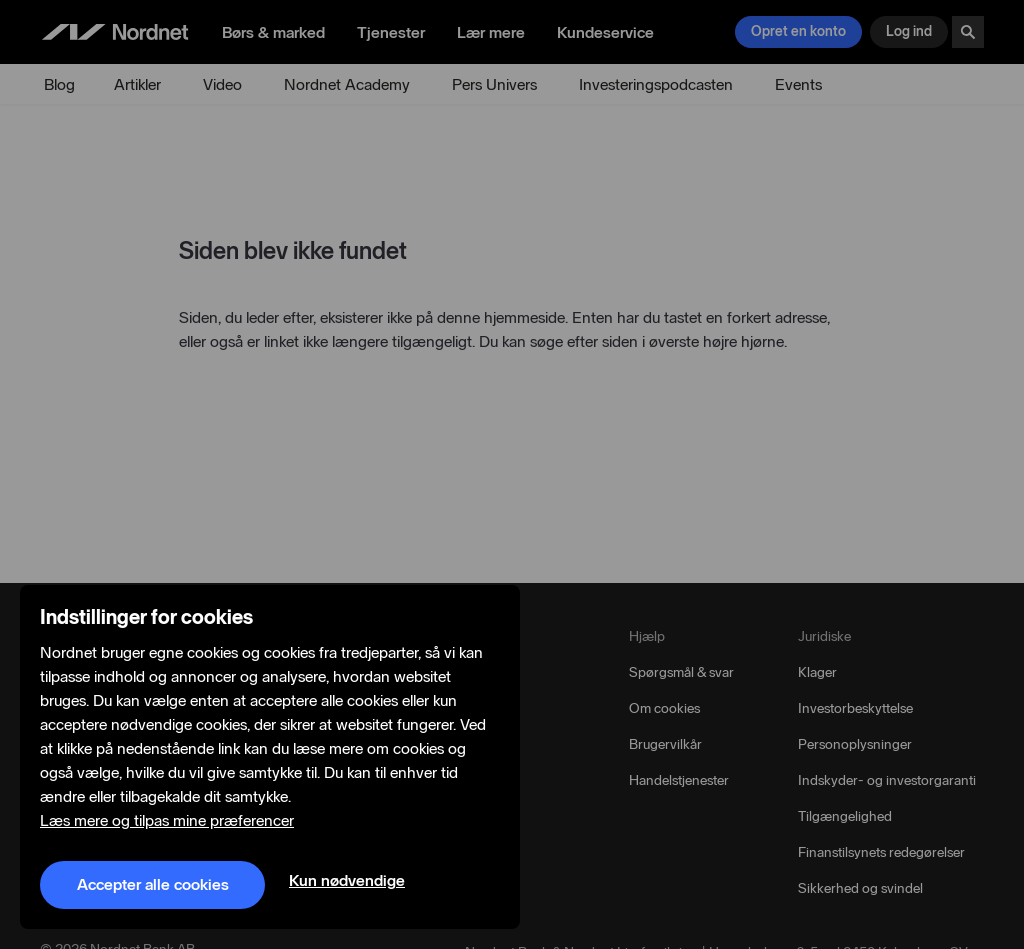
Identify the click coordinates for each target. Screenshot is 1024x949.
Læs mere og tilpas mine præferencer (167, 821)
